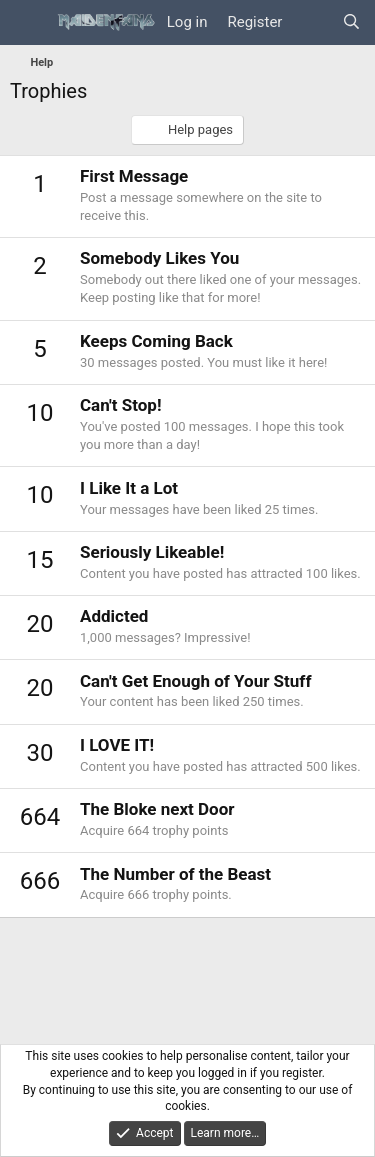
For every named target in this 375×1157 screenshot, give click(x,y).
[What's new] (311, 22)
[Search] (351, 22)
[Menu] (27, 23)
